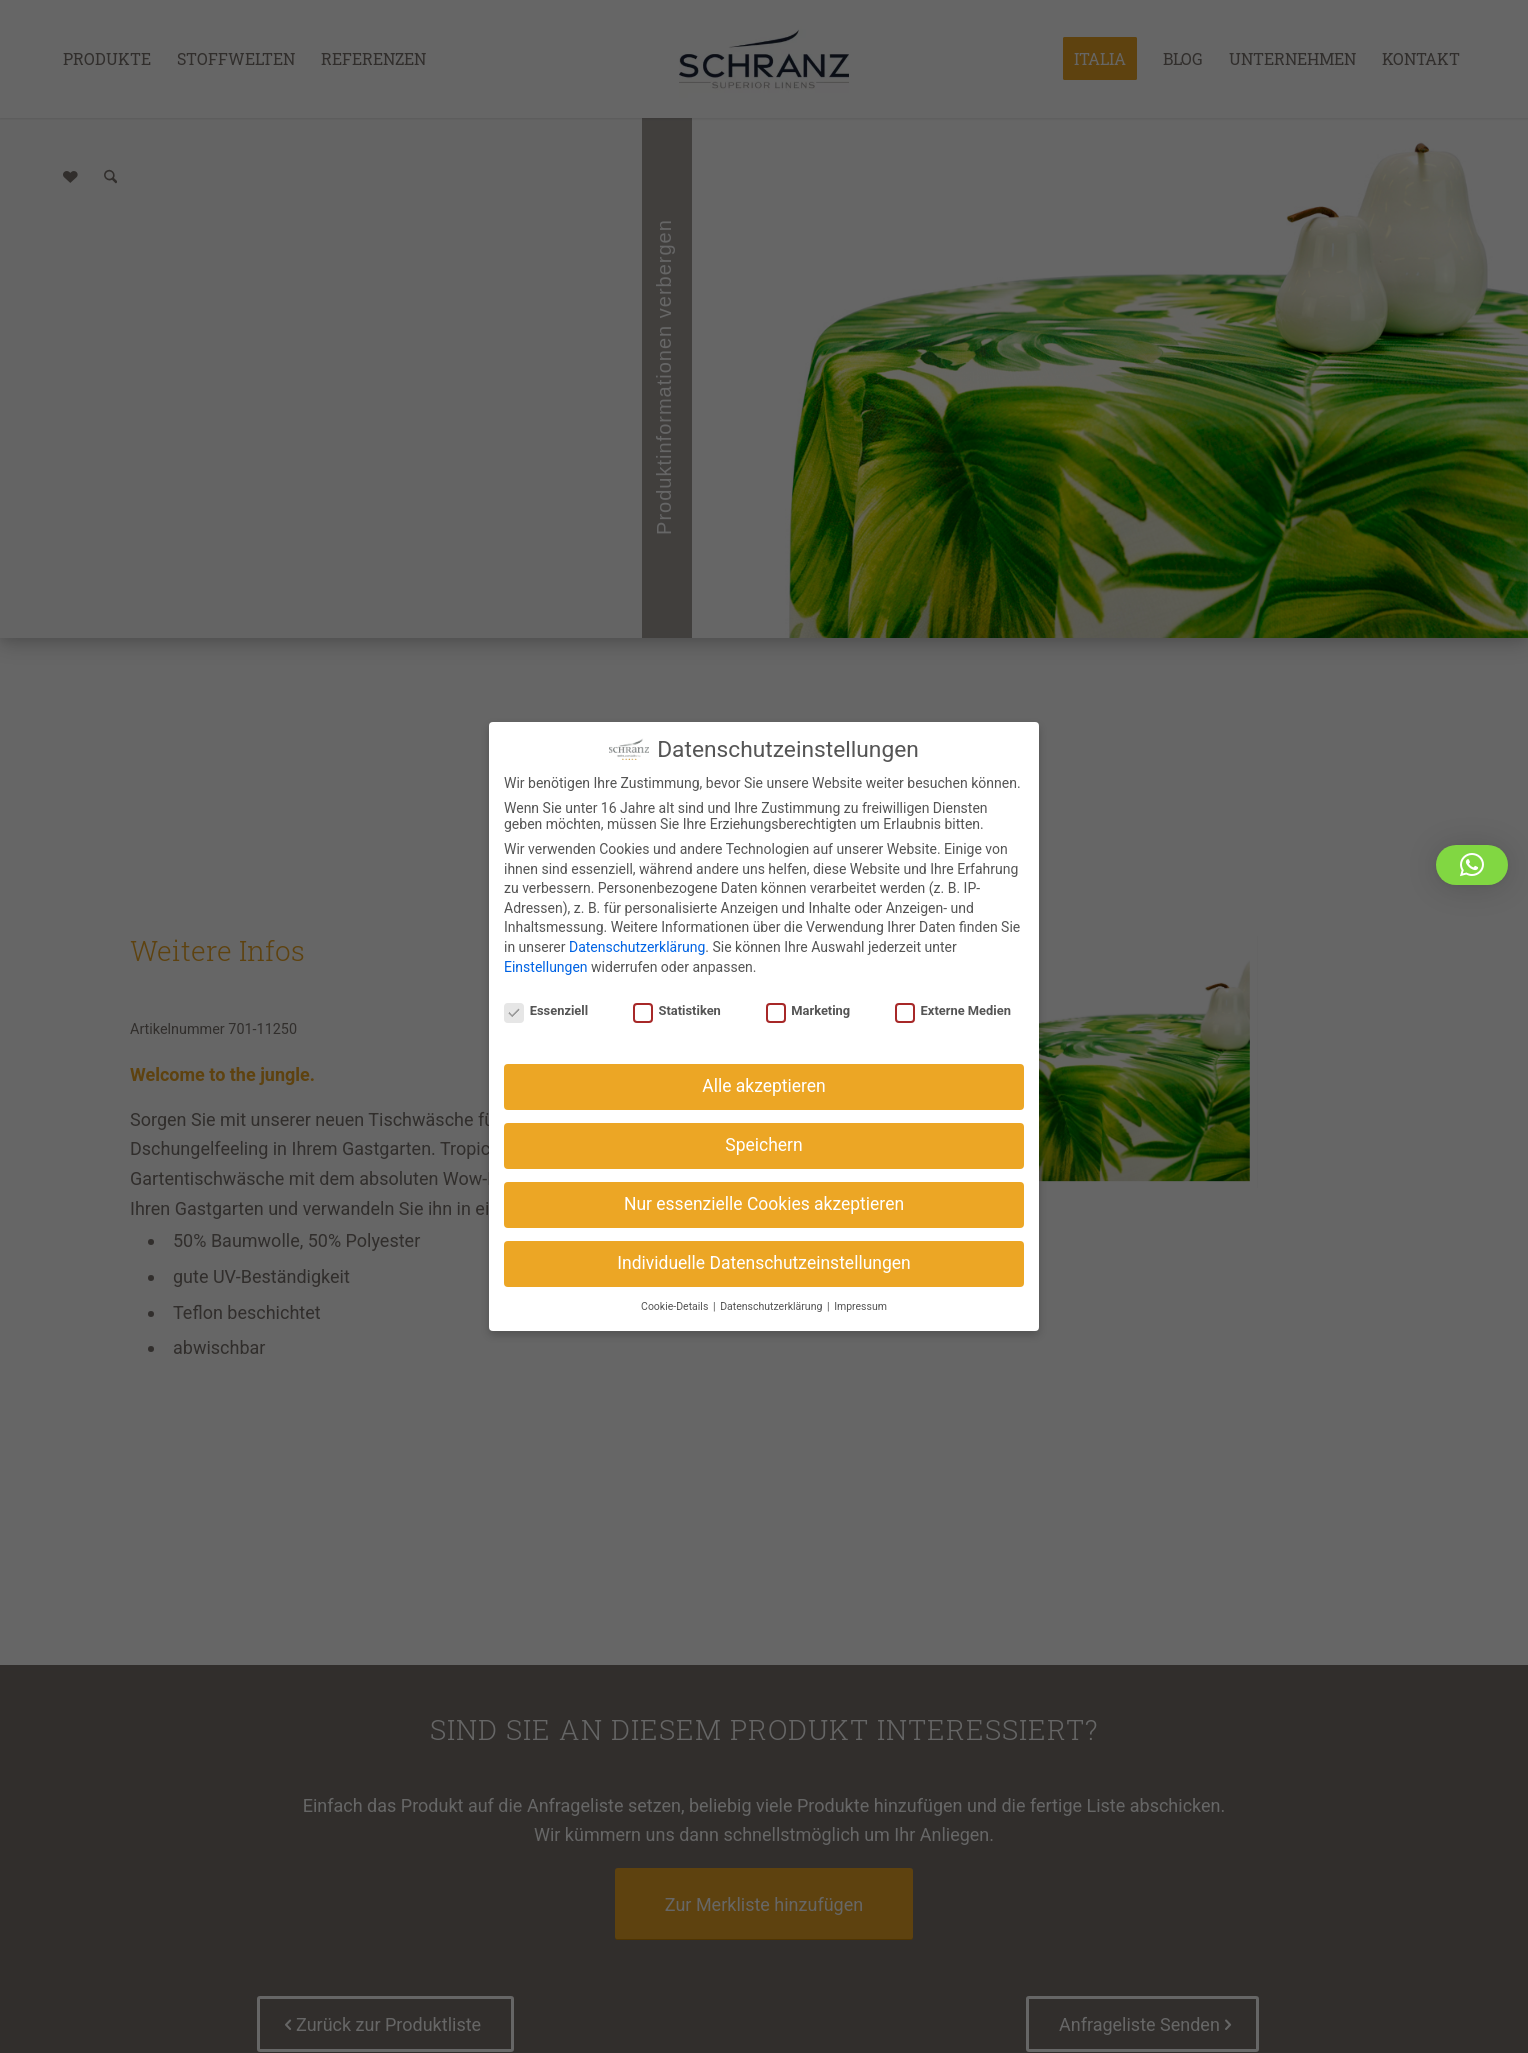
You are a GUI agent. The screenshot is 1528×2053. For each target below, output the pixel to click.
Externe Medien (953, 1007)
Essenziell (546, 1007)
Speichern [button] (763, 1141)
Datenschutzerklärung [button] (772, 1302)
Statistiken (677, 1007)
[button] (1472, 865)
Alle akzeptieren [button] (764, 1083)
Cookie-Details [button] (676, 1302)
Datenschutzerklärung (637, 944)
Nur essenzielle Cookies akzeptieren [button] (764, 1200)
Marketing (808, 1007)
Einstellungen (546, 963)
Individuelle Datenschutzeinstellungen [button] (763, 1259)
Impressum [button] (860, 1302)
